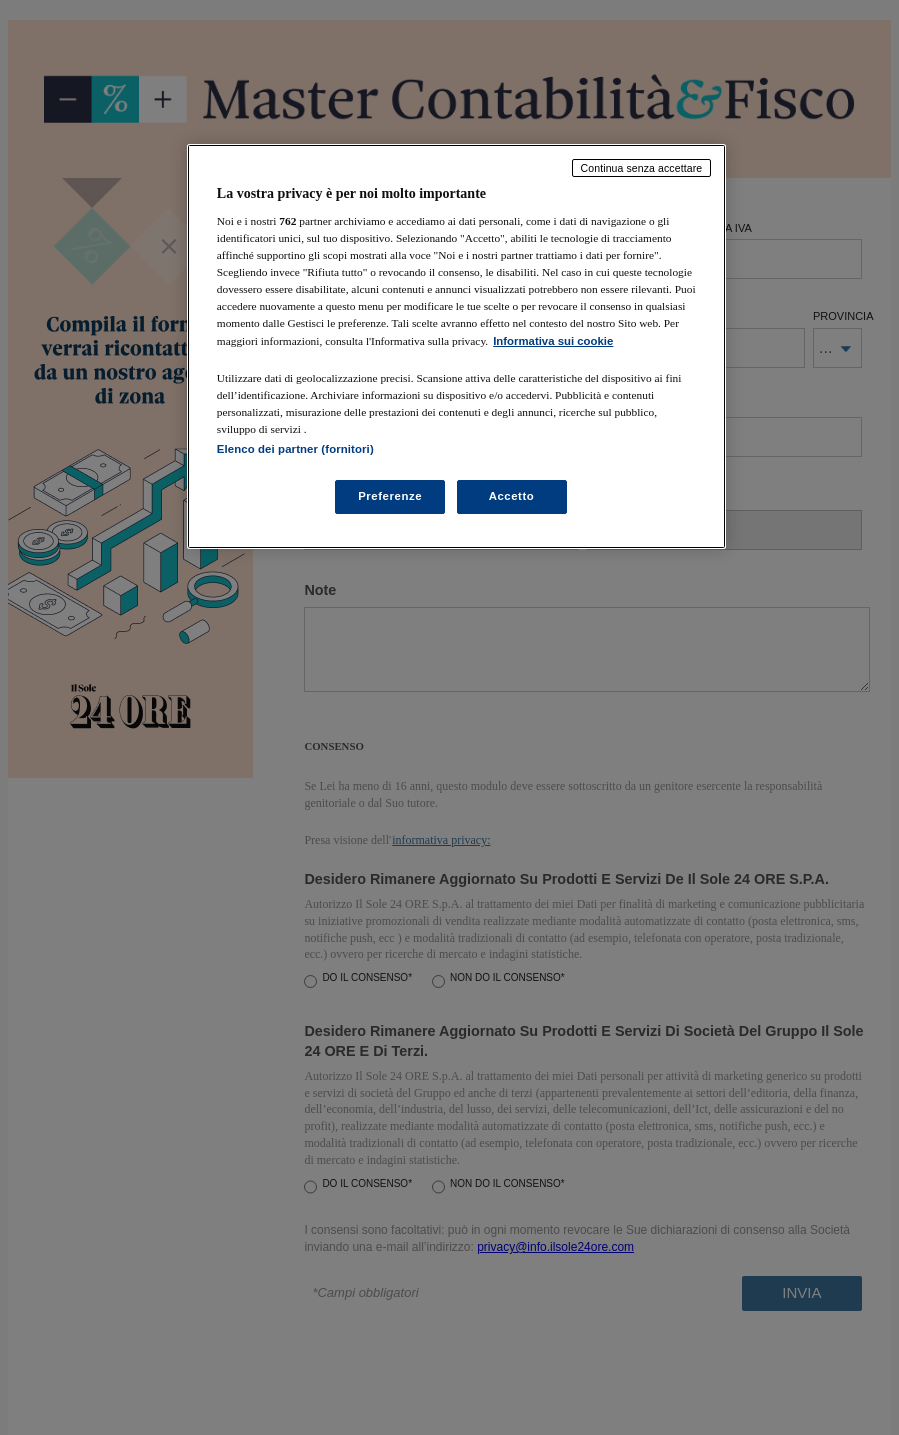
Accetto (512, 496)
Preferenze (390, 496)
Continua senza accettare (642, 168)
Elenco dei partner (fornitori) (295, 449)
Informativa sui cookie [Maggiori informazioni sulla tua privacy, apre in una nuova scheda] (553, 341)
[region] (456, 346)
